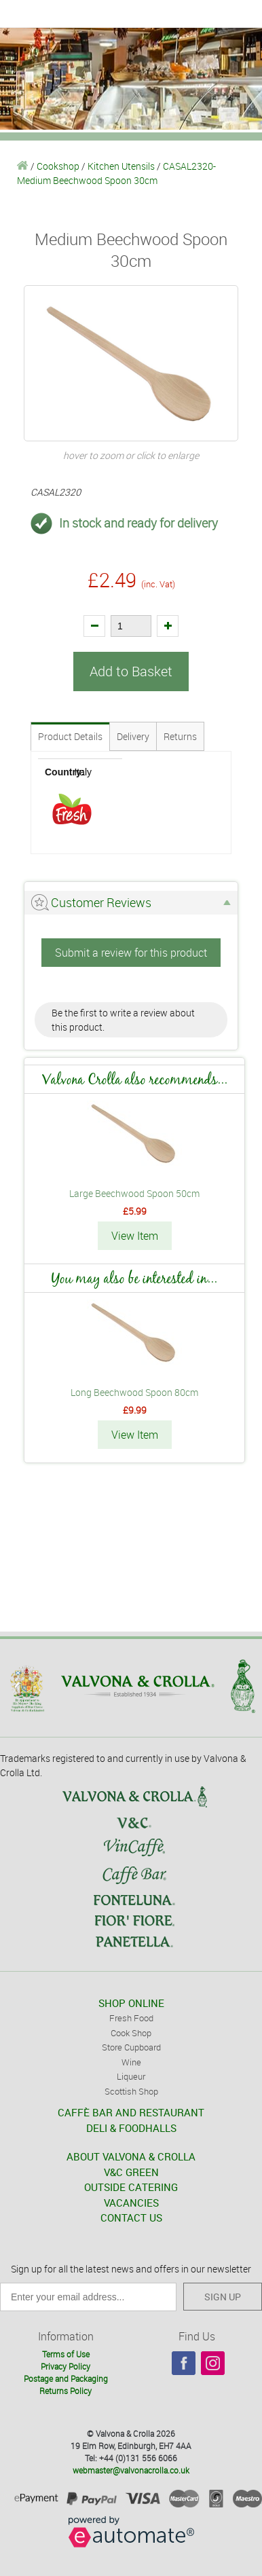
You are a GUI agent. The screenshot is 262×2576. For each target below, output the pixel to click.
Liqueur (131, 2076)
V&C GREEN (131, 2172)
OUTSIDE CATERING (131, 2187)
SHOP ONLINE (131, 2003)
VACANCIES (131, 2202)
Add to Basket (131, 671)
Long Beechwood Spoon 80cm (134, 1392)
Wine (131, 2062)
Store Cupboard (131, 2047)
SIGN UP (222, 2296)
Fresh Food (131, 2018)
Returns (180, 736)
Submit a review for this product (131, 952)
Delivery (133, 736)
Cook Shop (131, 2033)
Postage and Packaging (66, 2378)
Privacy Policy (65, 2366)
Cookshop (58, 166)
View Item (134, 1235)
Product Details (70, 736)
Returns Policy (65, 2390)
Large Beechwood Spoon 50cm (134, 1193)
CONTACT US (131, 2217)
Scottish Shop (131, 2091)
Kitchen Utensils (121, 166)
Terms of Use (66, 2354)
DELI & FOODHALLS (131, 2128)
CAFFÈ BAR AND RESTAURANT (131, 2112)
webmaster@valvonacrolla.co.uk (131, 2470)
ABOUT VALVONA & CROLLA (131, 2156)
